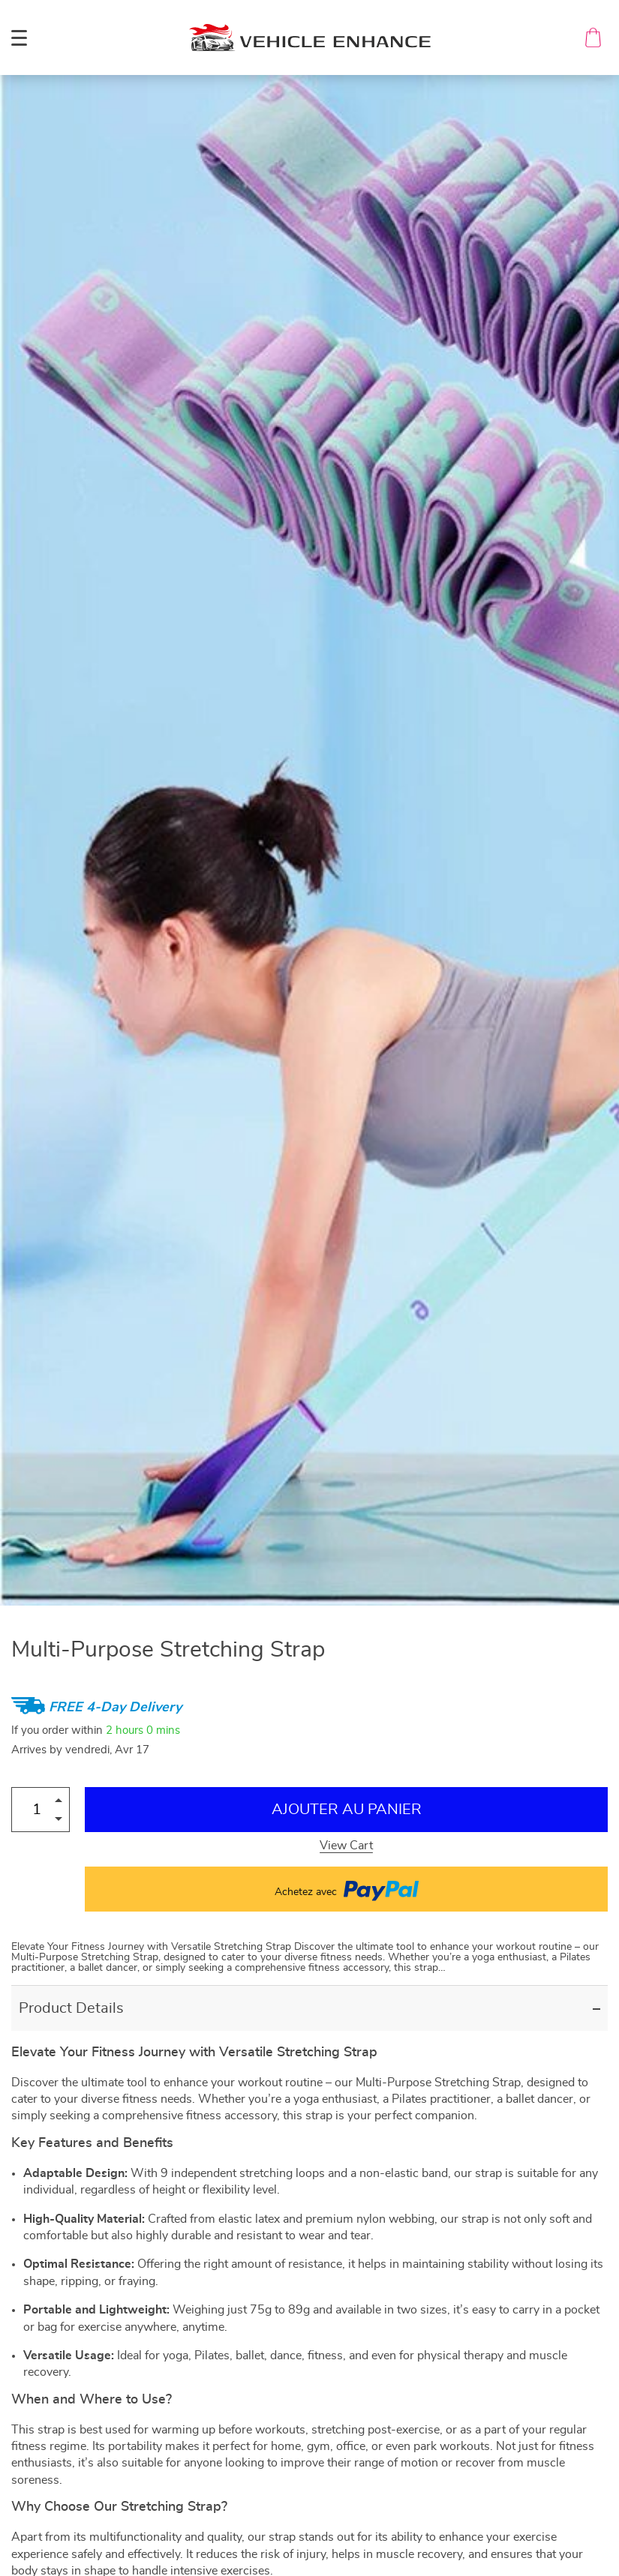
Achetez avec (347, 1889)
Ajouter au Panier (347, 1809)
